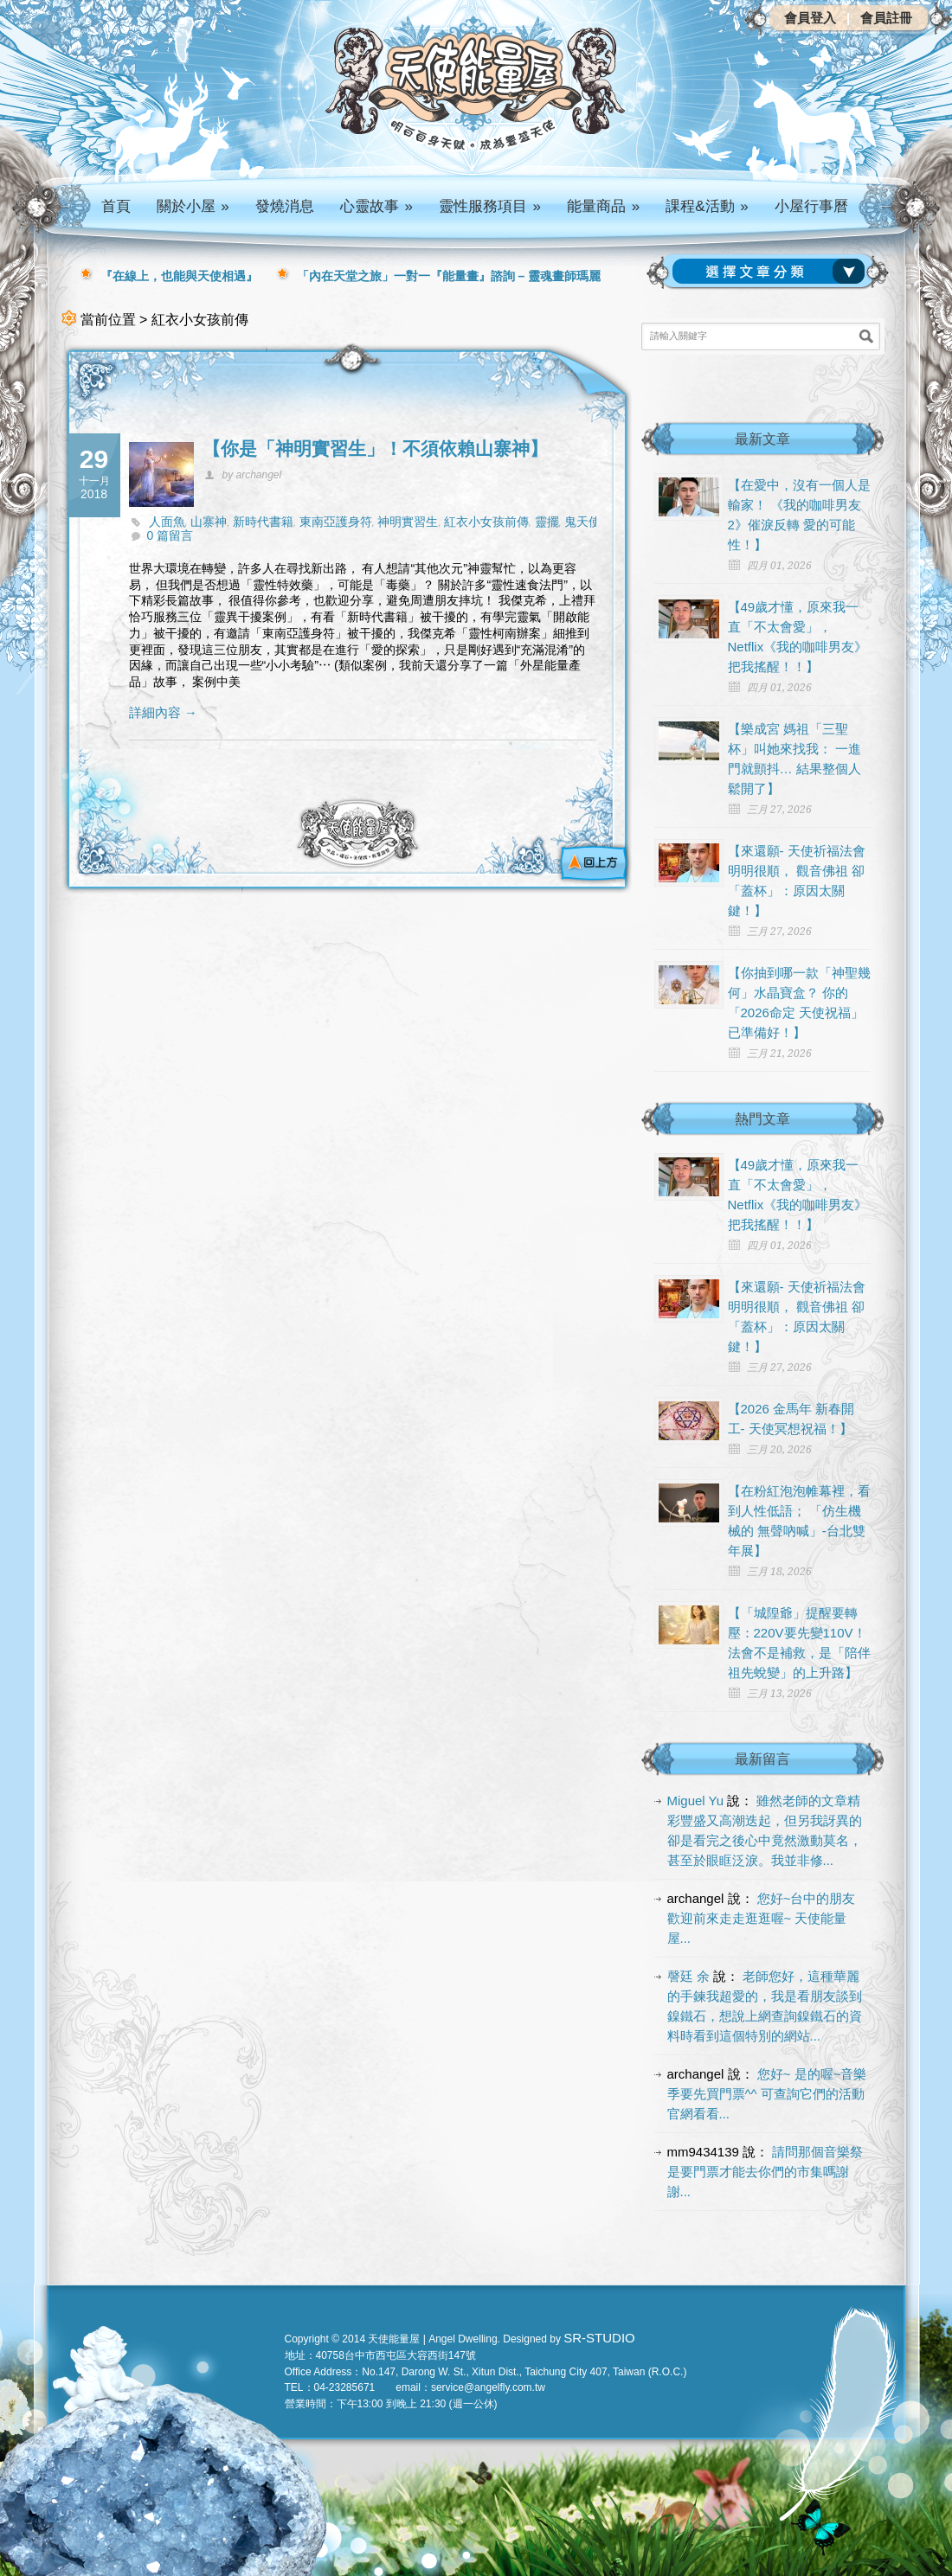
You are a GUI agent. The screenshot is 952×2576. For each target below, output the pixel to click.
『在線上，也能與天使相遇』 (179, 276)
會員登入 (810, 17)
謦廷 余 (688, 1976)
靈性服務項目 (490, 206)
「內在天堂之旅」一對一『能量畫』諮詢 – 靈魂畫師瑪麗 (449, 276)
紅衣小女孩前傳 (486, 522)
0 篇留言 (170, 535)
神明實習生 (407, 522)
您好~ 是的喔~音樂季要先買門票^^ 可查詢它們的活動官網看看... (767, 2094)
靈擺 (547, 522)
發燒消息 (284, 206)
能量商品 (603, 206)
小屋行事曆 (811, 206)
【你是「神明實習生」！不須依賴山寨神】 (375, 448)
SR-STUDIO (599, 2337)
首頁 (116, 206)
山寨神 (208, 522)
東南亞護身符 (335, 522)
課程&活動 (707, 206)
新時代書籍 (263, 522)
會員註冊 (886, 17)
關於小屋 (193, 206)
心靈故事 (376, 206)
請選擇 (771, 271)
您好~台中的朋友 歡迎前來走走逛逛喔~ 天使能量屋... (761, 1918)
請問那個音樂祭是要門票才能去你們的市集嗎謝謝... (765, 2171)
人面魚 (167, 522)
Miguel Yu (695, 1800)
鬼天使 (582, 522)
